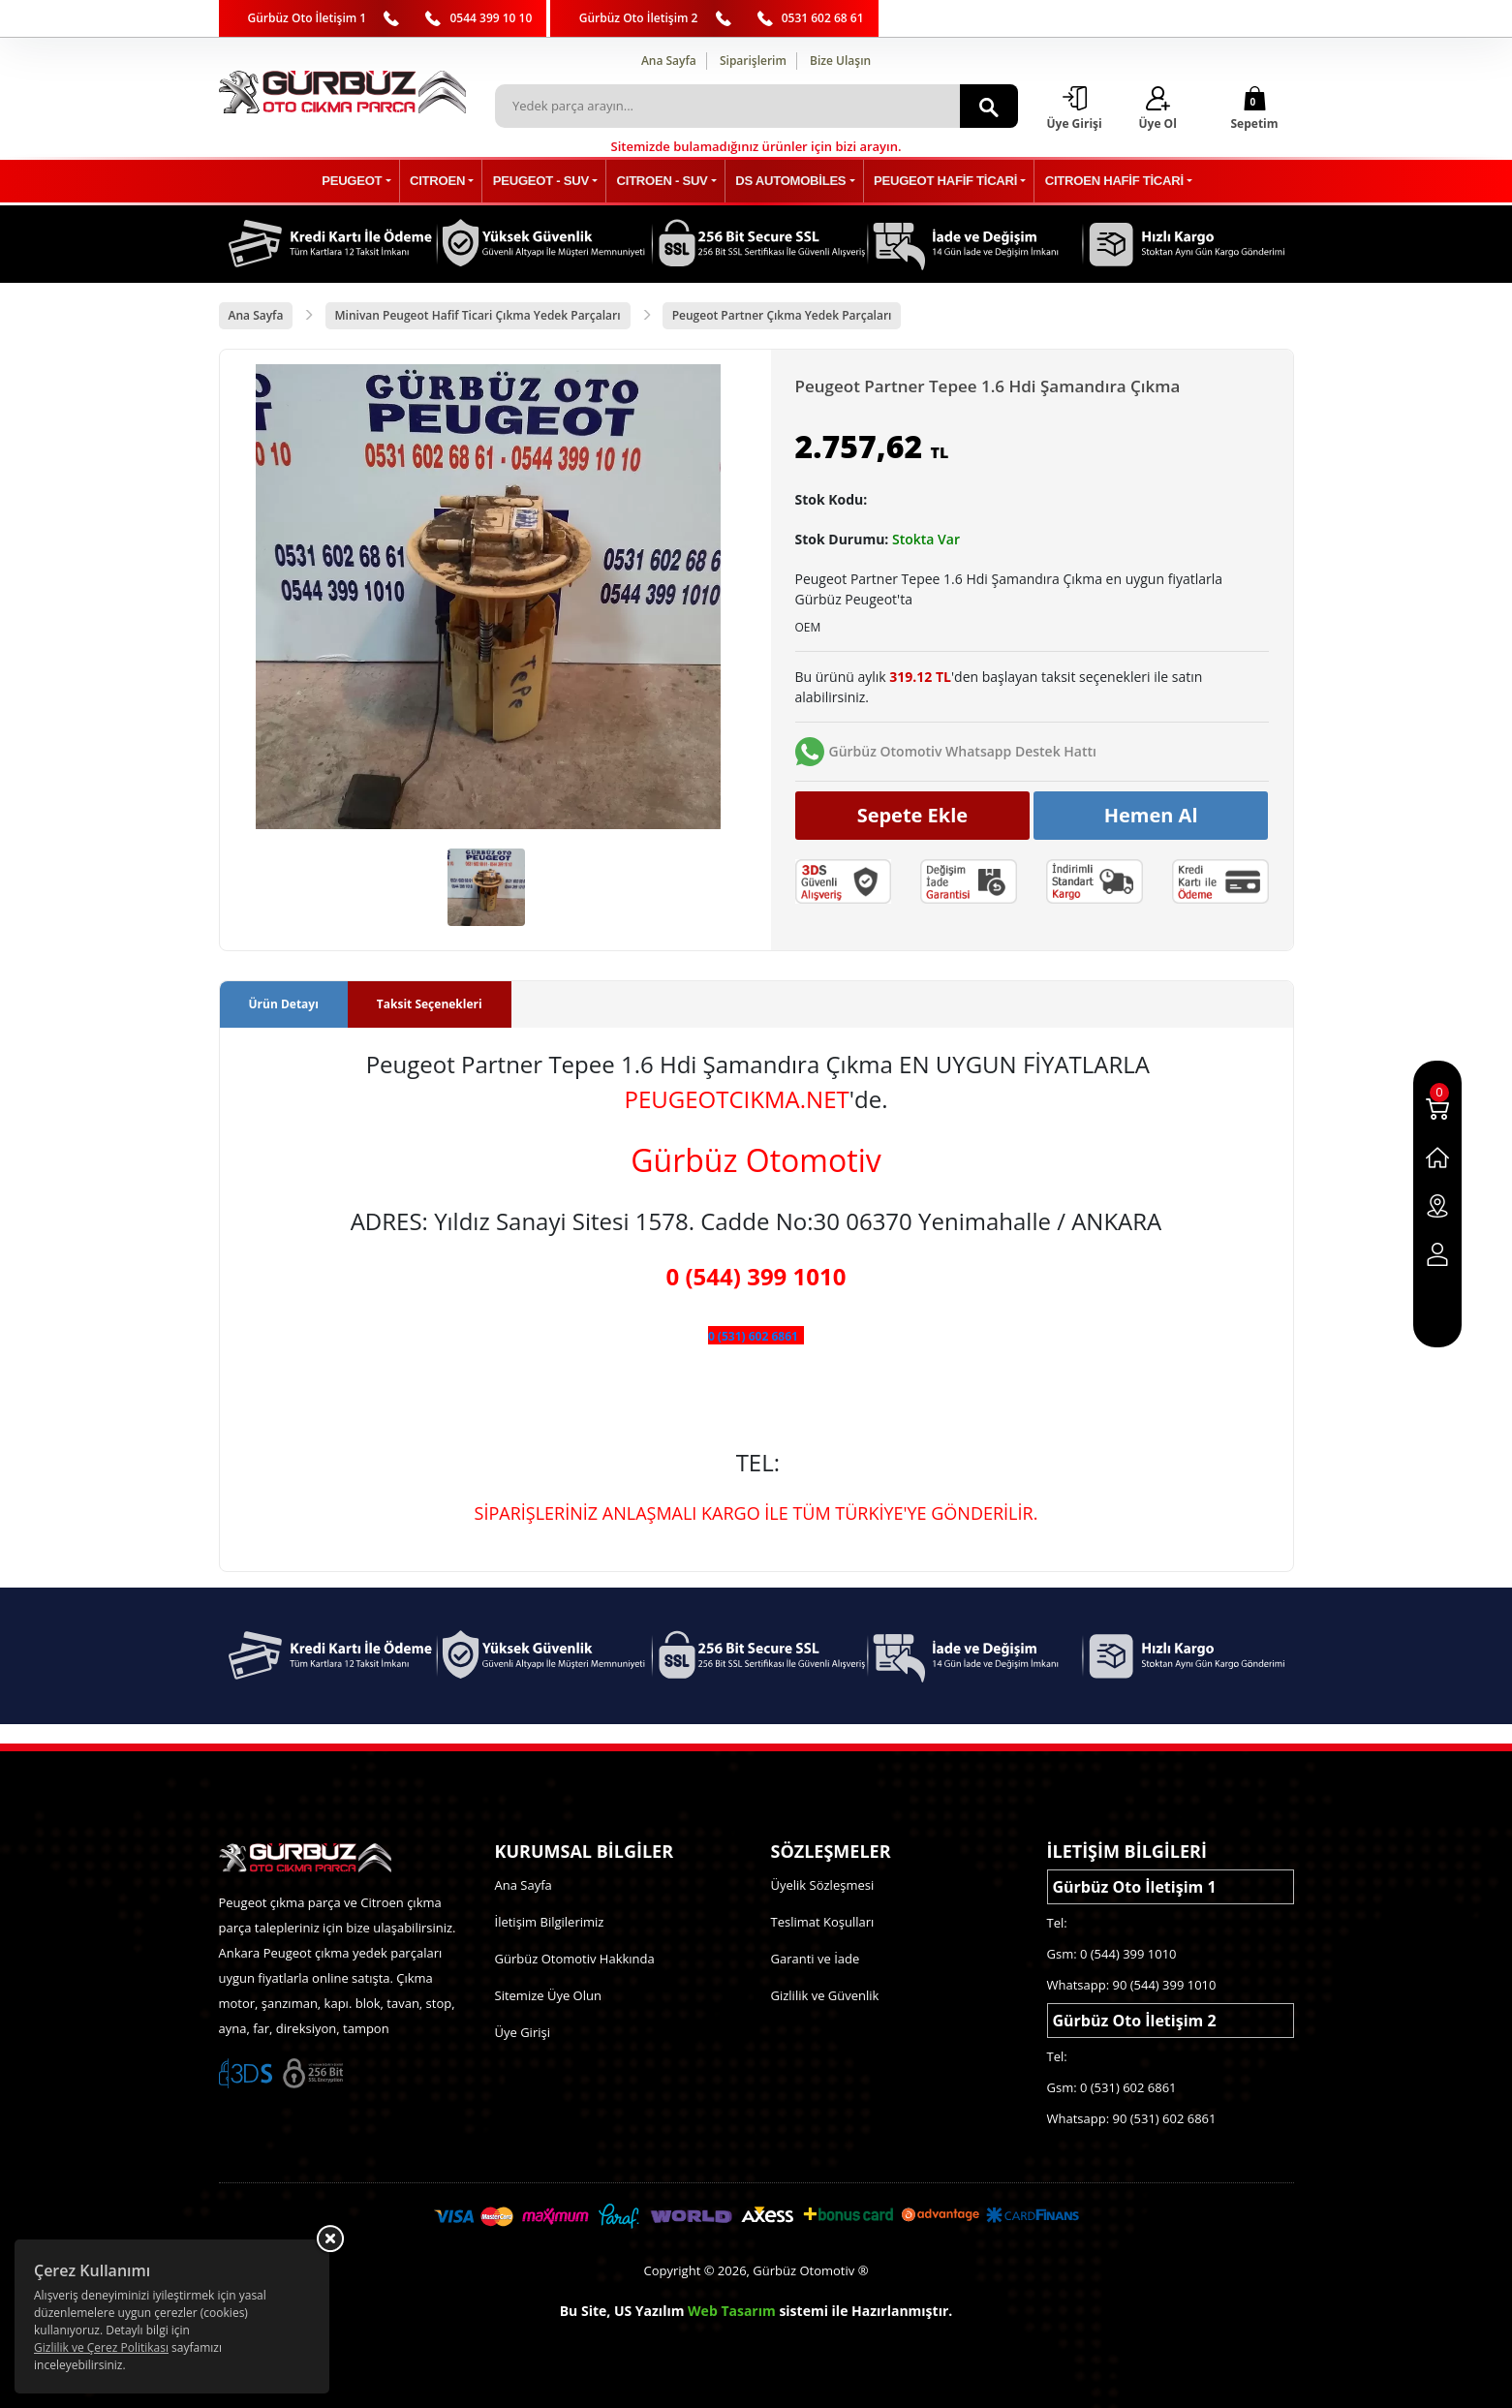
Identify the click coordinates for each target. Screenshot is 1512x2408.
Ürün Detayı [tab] (284, 1005)
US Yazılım (649, 2310)
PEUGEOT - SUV (547, 181)
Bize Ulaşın (840, 60)
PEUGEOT (368, 181)
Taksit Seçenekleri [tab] (429, 1005)
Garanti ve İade (815, 1958)
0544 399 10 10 (490, 18)
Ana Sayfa (668, 60)
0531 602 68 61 (823, 18)
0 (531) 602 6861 (753, 1337)
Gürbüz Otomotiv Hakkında (575, 1958)
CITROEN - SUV (664, 181)
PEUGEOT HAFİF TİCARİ (937, 181)
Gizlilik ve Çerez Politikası (101, 2347)
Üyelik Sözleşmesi (823, 1885)
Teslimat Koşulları (823, 1921)
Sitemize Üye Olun (548, 1995)
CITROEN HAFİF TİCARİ (1100, 181)
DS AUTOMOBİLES (787, 181)
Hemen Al (1151, 815)
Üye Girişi (522, 2032)
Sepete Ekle (913, 815)
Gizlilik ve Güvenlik (825, 1995)
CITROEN (449, 181)
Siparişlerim (753, 60)
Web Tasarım (732, 2310)
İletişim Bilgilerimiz (549, 1921)
